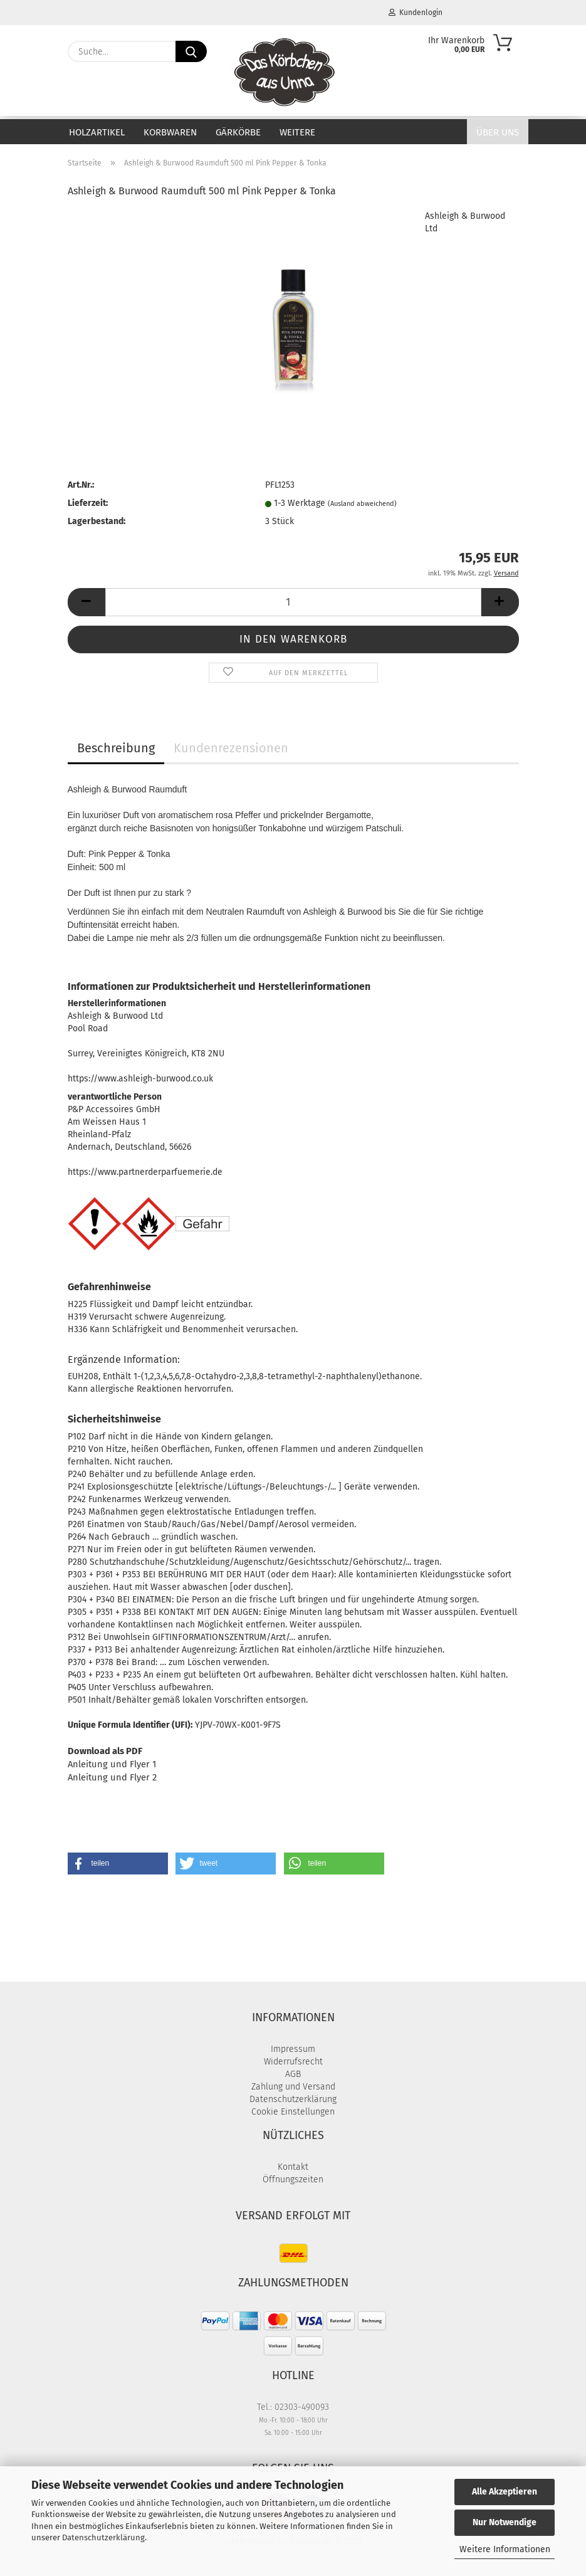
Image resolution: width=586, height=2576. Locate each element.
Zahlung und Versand (293, 2086)
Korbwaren (170, 132)
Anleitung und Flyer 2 (112, 1777)
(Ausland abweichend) (362, 504)
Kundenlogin (415, 12)
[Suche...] (191, 51)
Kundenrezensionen (231, 747)
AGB (293, 2074)
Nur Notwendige (504, 2522)
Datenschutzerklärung (103, 2537)
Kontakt (293, 2167)
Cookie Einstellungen (293, 2111)
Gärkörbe (238, 132)
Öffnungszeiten (293, 2179)
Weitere (297, 132)
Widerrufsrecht (293, 2061)
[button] (86, 602)
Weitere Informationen (504, 2549)
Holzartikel (97, 132)
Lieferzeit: (88, 503)
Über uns (497, 132)
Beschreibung (116, 747)
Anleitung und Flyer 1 (112, 1764)
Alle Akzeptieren (504, 2491)
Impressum (293, 2049)
